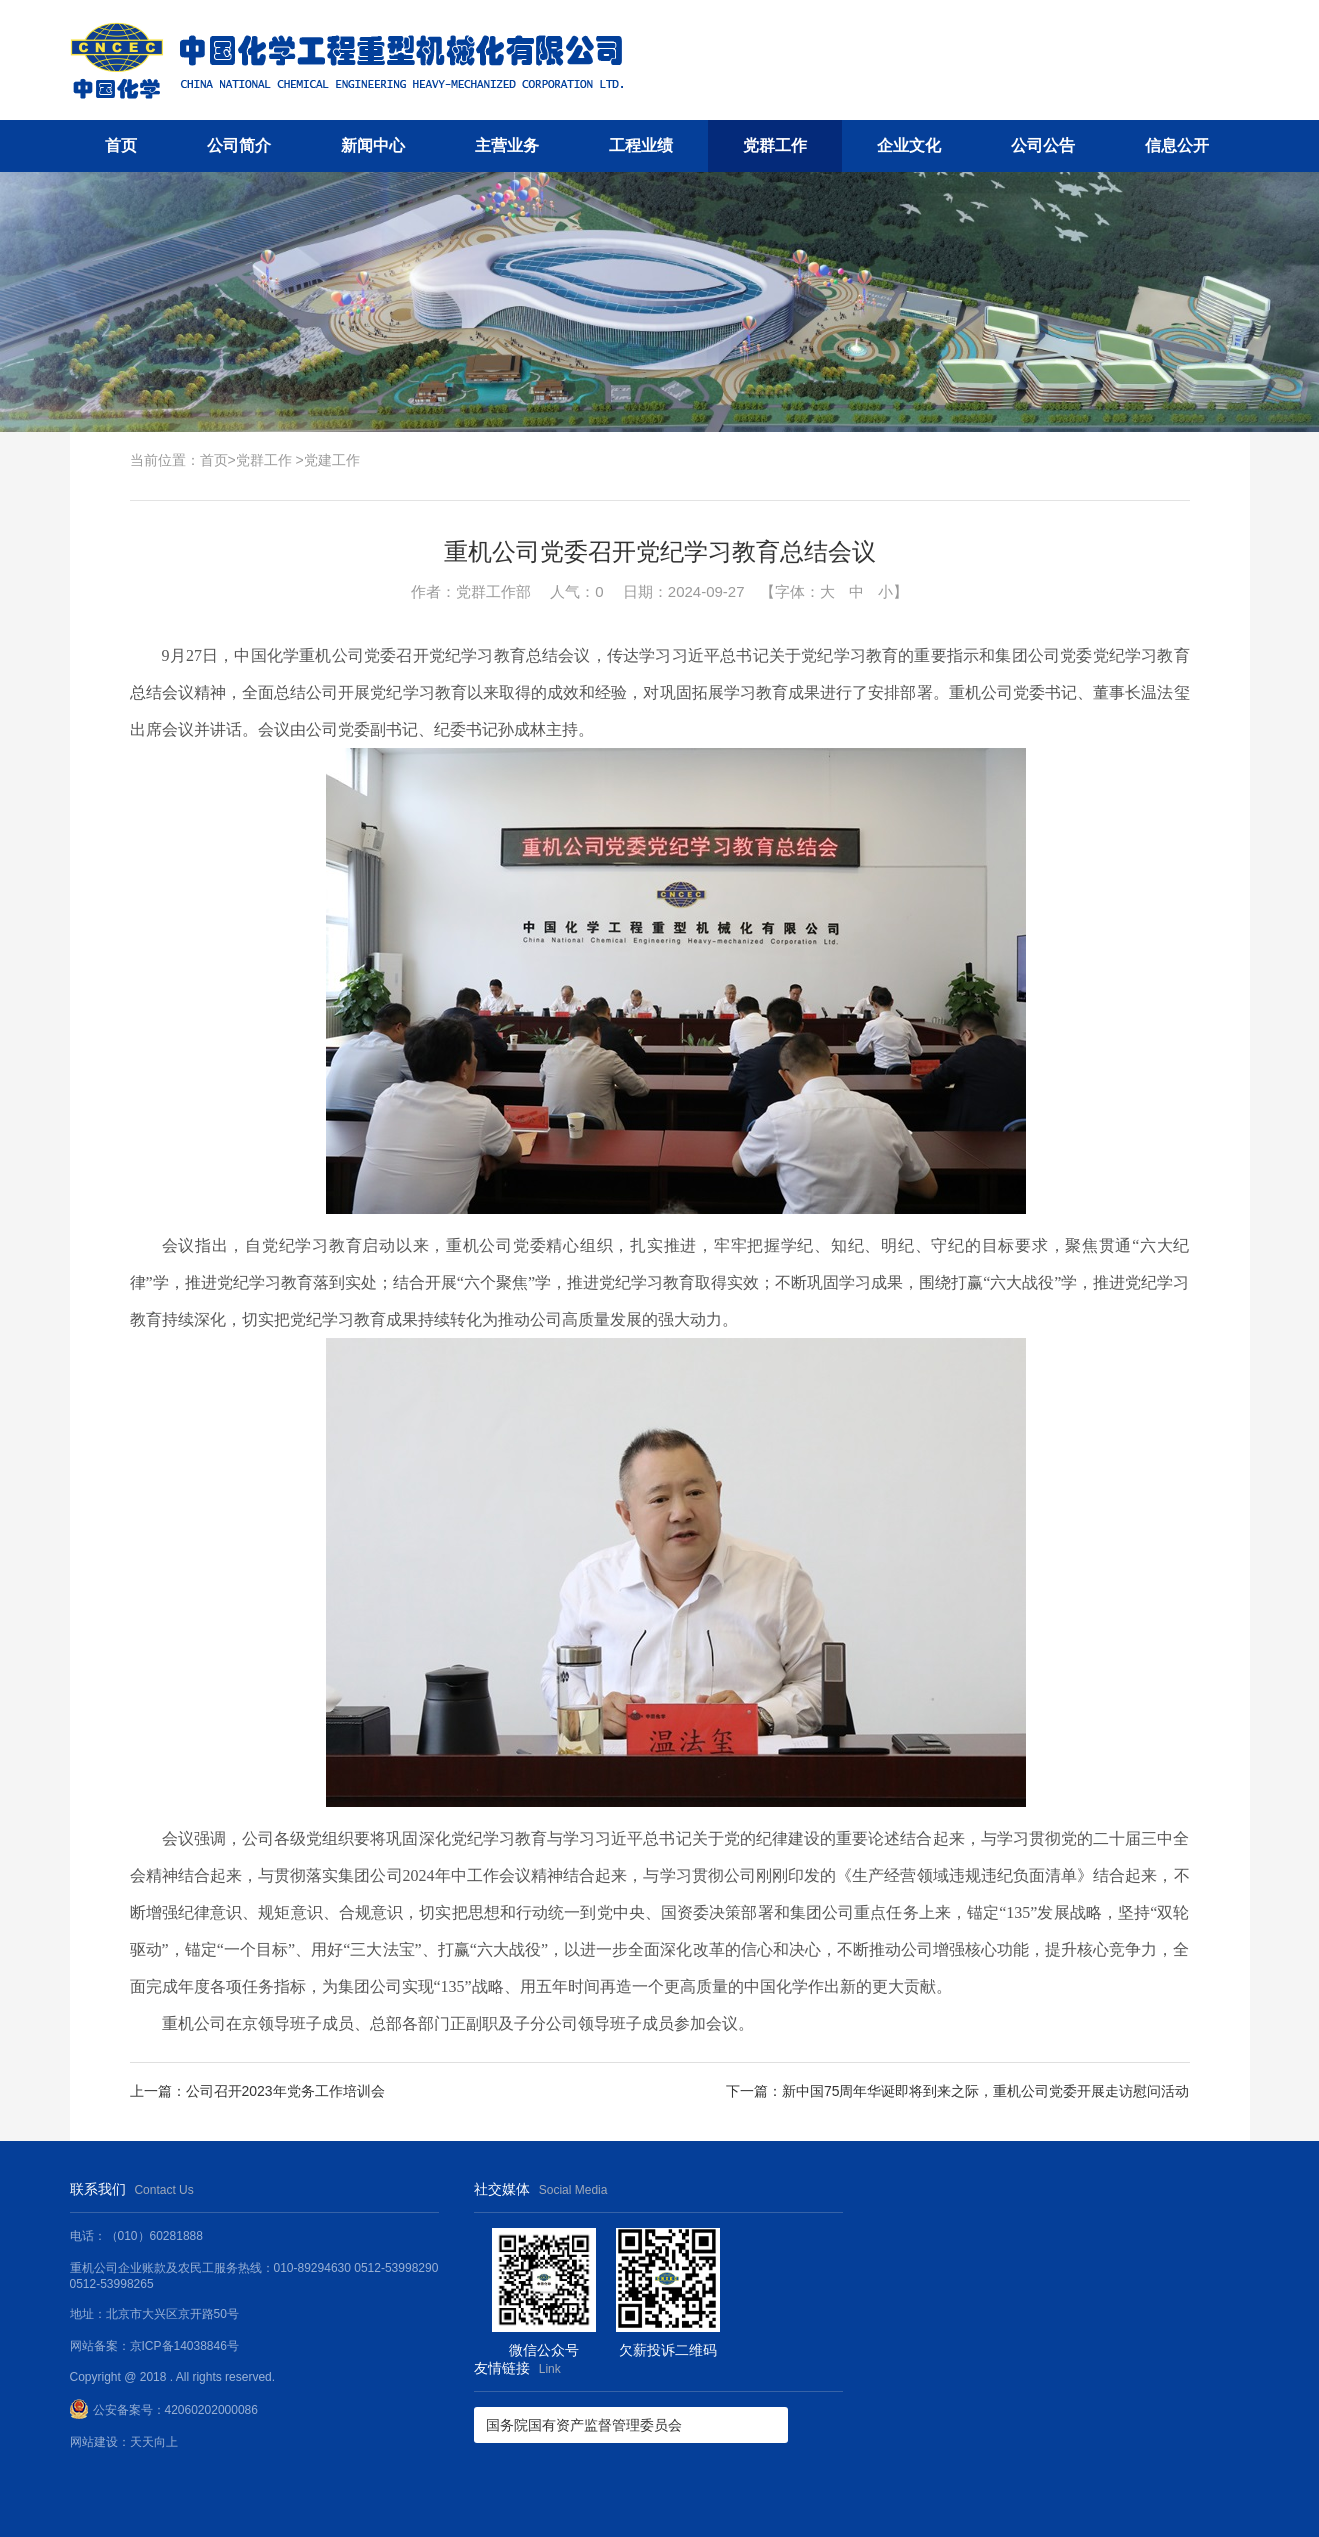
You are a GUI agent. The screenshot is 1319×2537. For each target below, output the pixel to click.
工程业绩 (641, 145)
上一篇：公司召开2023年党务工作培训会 (257, 2091)
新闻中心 (373, 145)
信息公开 (1177, 145)
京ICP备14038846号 (184, 2346)
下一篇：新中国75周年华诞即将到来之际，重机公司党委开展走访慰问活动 (958, 2091)
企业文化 (909, 145)
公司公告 (1043, 145)
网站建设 (94, 2442)
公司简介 (239, 145)
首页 (121, 145)
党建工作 (332, 460)
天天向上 (154, 2442)
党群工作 (775, 145)
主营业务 (507, 145)
